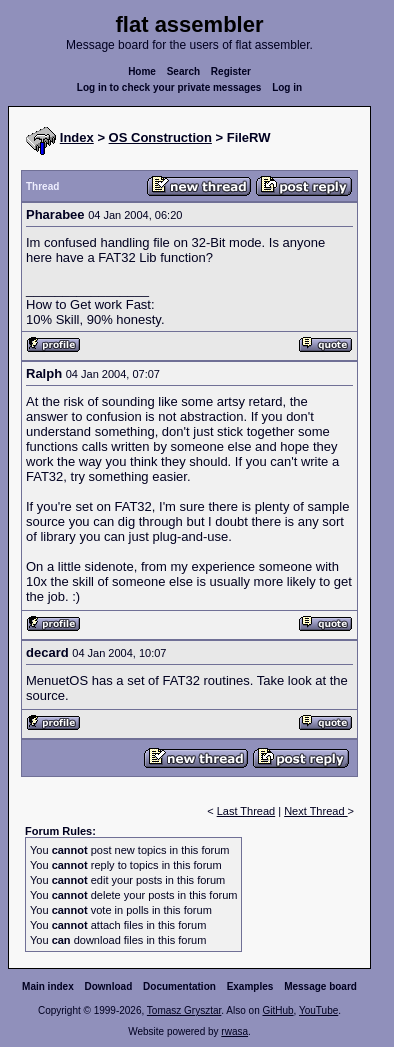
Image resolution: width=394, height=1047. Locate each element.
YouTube (318, 1010)
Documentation (179, 986)
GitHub (277, 1010)
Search (183, 71)
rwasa (234, 1031)
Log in (287, 87)
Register (231, 71)
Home (142, 71)
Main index (48, 986)
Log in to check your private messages (169, 87)
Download (109, 986)
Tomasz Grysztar (184, 1010)
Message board (320, 986)
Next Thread (315, 811)
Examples (250, 986)
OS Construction (160, 137)
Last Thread (246, 811)
